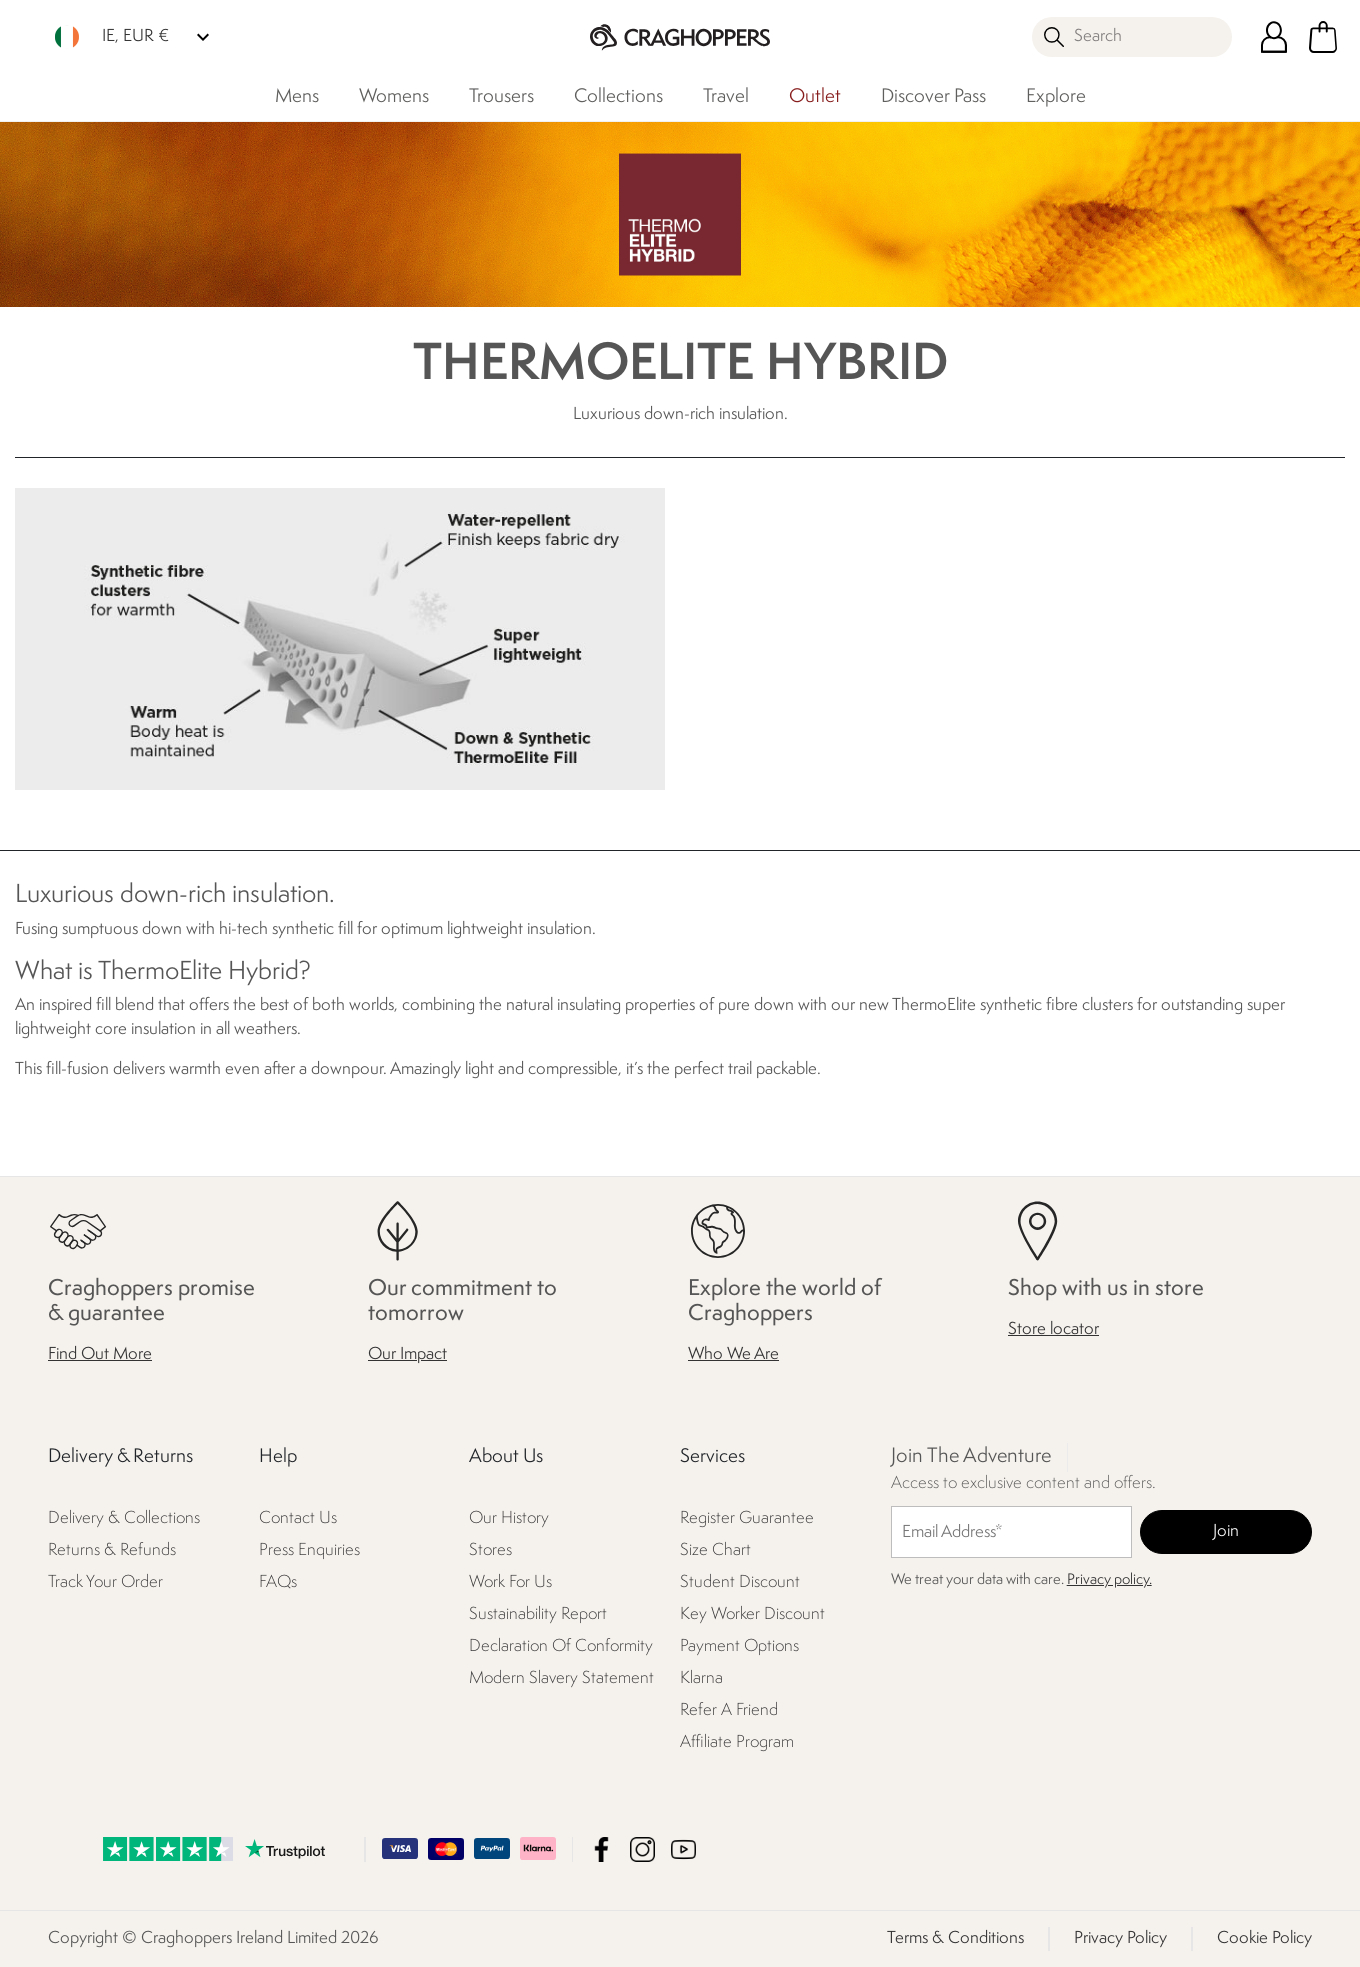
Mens (297, 97)
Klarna (701, 1679)
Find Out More (100, 1355)
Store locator (1053, 1330)
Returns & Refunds (112, 1551)
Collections (618, 97)
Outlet (815, 97)
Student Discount (740, 1583)
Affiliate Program (737, 1743)
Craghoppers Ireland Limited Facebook (601, 1849)
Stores (490, 1551)
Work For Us (510, 1583)
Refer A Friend (729, 1711)
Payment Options (739, 1647)
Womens (394, 97)
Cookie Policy (1264, 1938)
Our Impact (407, 1355)
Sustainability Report (538, 1615)
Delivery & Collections (124, 1519)
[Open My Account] (1274, 37)
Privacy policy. (1109, 1581)
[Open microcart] (1323, 37)
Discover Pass (933, 97)
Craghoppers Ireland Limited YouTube (683, 1849)
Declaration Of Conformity (561, 1647)
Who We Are (733, 1355)
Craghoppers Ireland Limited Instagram (642, 1849)
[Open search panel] (1132, 37)
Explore (1056, 97)
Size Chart (715, 1551)
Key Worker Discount (752, 1615)
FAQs (278, 1583)
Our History (509, 1519)
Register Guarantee (747, 1519)
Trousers (501, 97)
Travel (726, 97)
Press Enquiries (309, 1551)
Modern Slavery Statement (561, 1679)
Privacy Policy (1120, 1938)
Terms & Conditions (955, 1938)
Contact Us (298, 1519)
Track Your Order (105, 1583)
